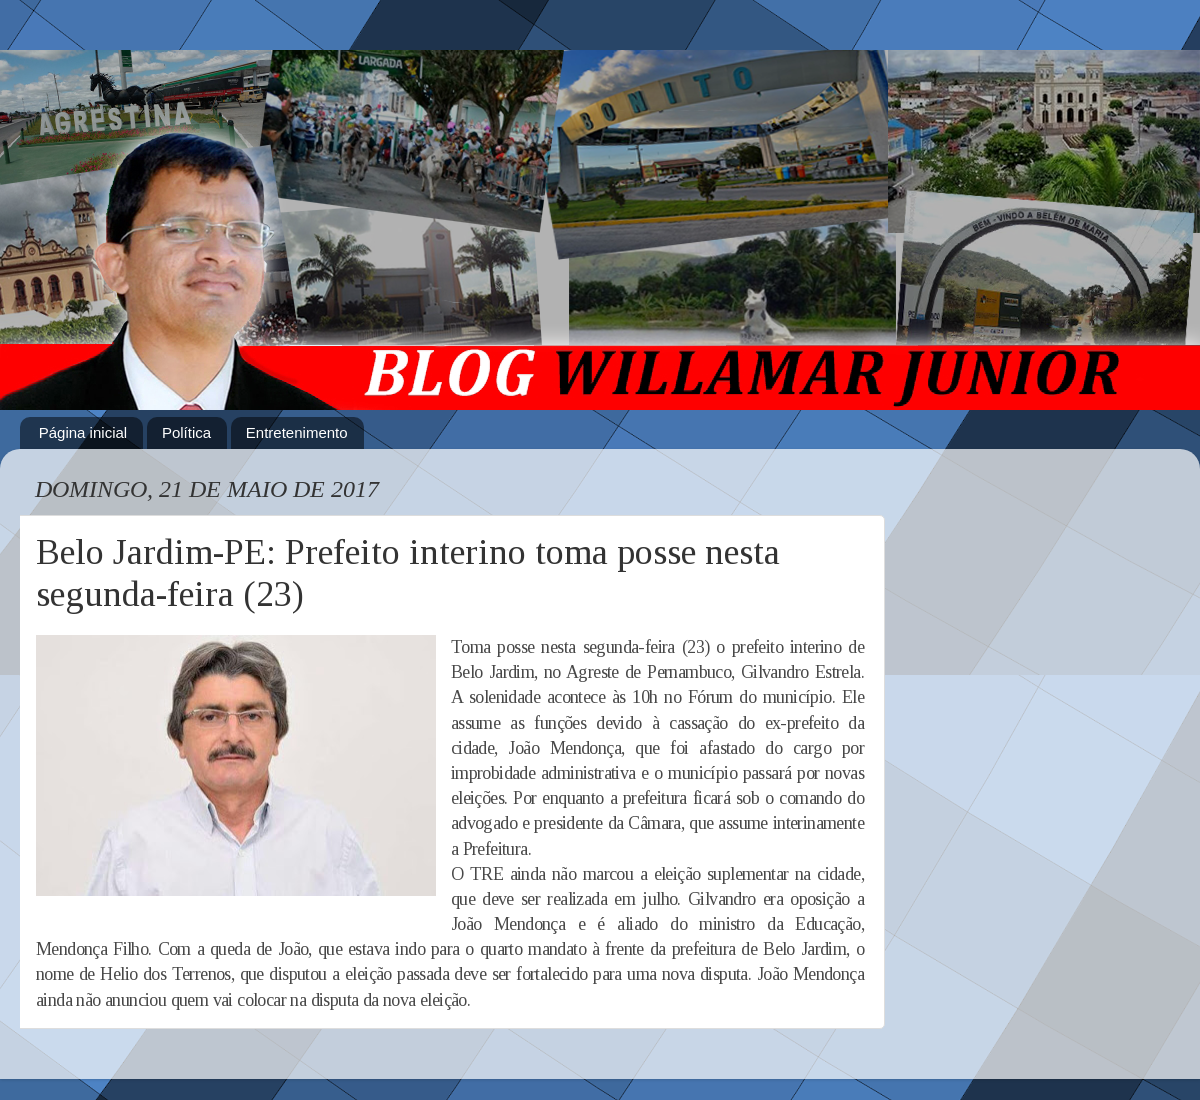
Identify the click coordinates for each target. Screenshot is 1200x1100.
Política (186, 432)
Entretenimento (297, 432)
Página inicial (83, 432)
